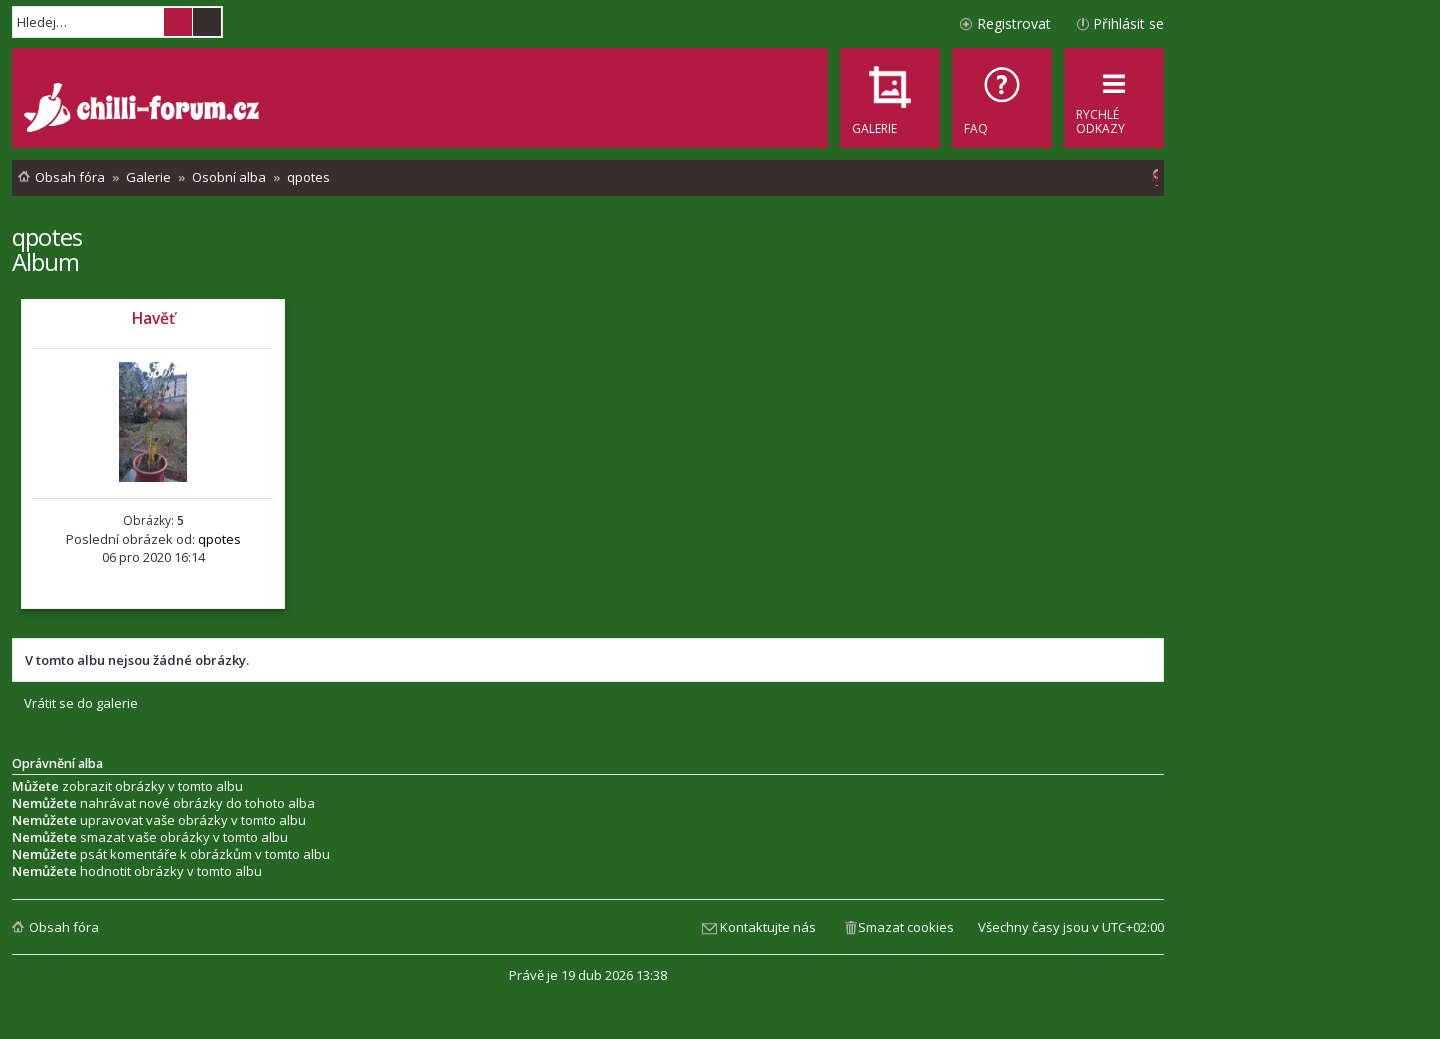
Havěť (153, 318)
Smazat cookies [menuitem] (906, 927)
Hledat (178, 22)
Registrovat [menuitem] (1014, 23)
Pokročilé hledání (207, 22)
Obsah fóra (64, 927)
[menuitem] (1002, 98)
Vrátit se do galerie (81, 703)
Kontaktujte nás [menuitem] (768, 927)
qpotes (47, 236)
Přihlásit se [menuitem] (1128, 23)
